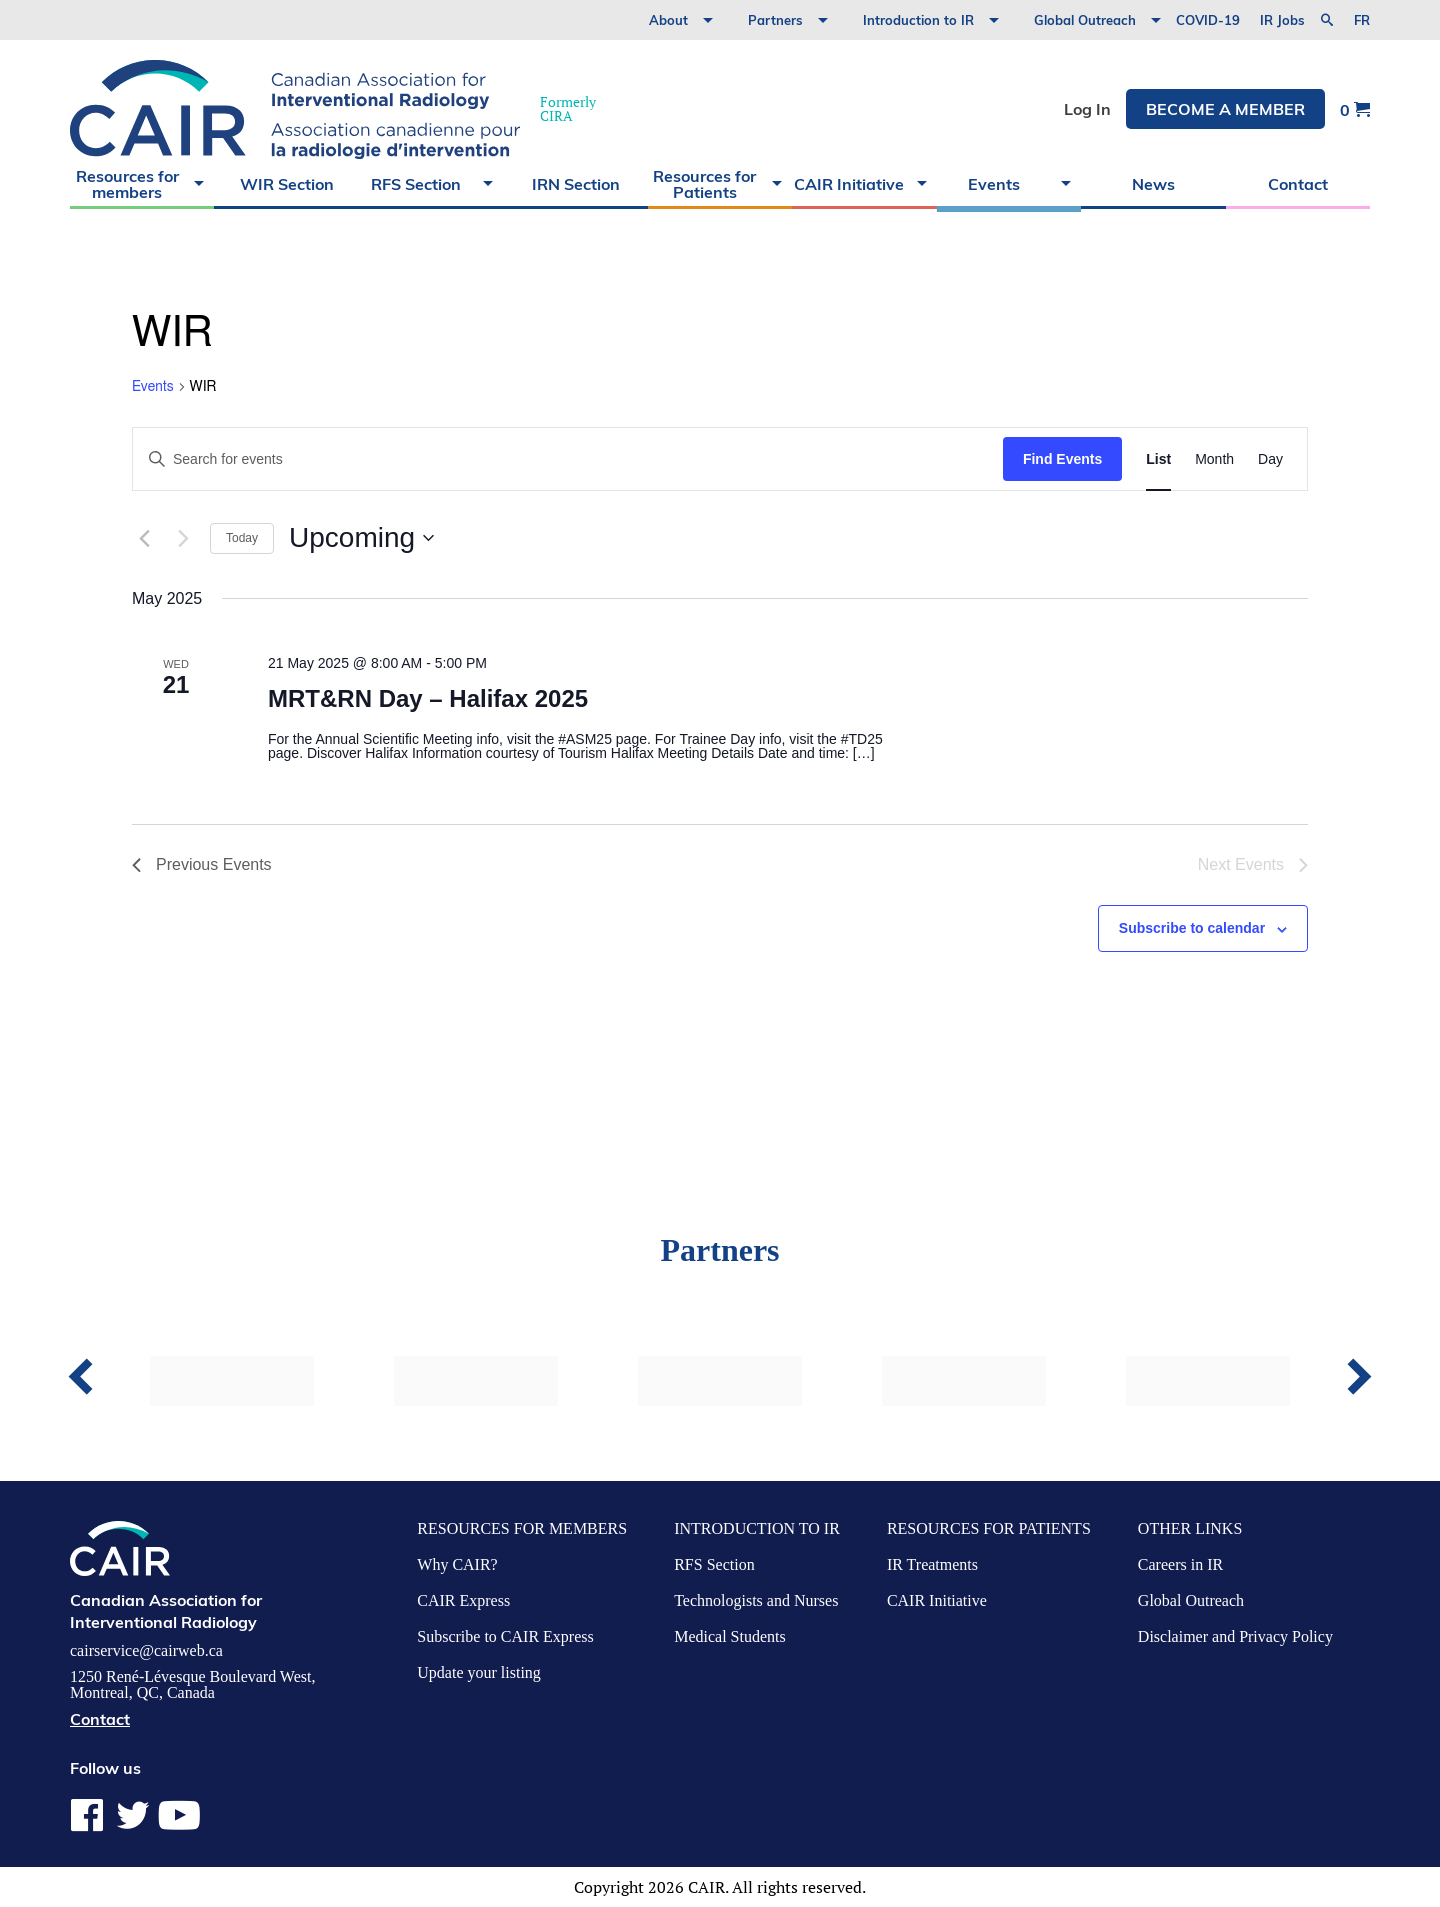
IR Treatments (932, 1564)
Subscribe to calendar (1192, 928)
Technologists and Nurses (756, 1600)
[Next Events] (183, 538)
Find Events (1062, 459)
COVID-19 (1208, 20)
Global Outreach (1085, 20)
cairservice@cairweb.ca (146, 1651)
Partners (775, 20)
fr (1362, 20)
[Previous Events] (144, 538)
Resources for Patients (704, 184)
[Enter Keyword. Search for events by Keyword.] (568, 459)
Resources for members (127, 184)
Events (994, 184)
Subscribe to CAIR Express (505, 1636)
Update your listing (479, 1672)
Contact (1298, 184)
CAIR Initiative (849, 184)
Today (242, 538)
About (668, 20)
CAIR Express (463, 1600)
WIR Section (287, 184)
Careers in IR (1180, 1564)
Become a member (1225, 109)
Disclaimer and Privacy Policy (1235, 1636)
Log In (1087, 109)
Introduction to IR (918, 20)
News (1153, 184)
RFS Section (416, 184)
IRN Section (576, 184)
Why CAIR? (457, 1564)
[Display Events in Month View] (1214, 459)
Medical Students (730, 1636)
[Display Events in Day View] (1270, 459)
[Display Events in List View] (1158, 459)
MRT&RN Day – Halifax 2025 (428, 698)
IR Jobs (1282, 20)
